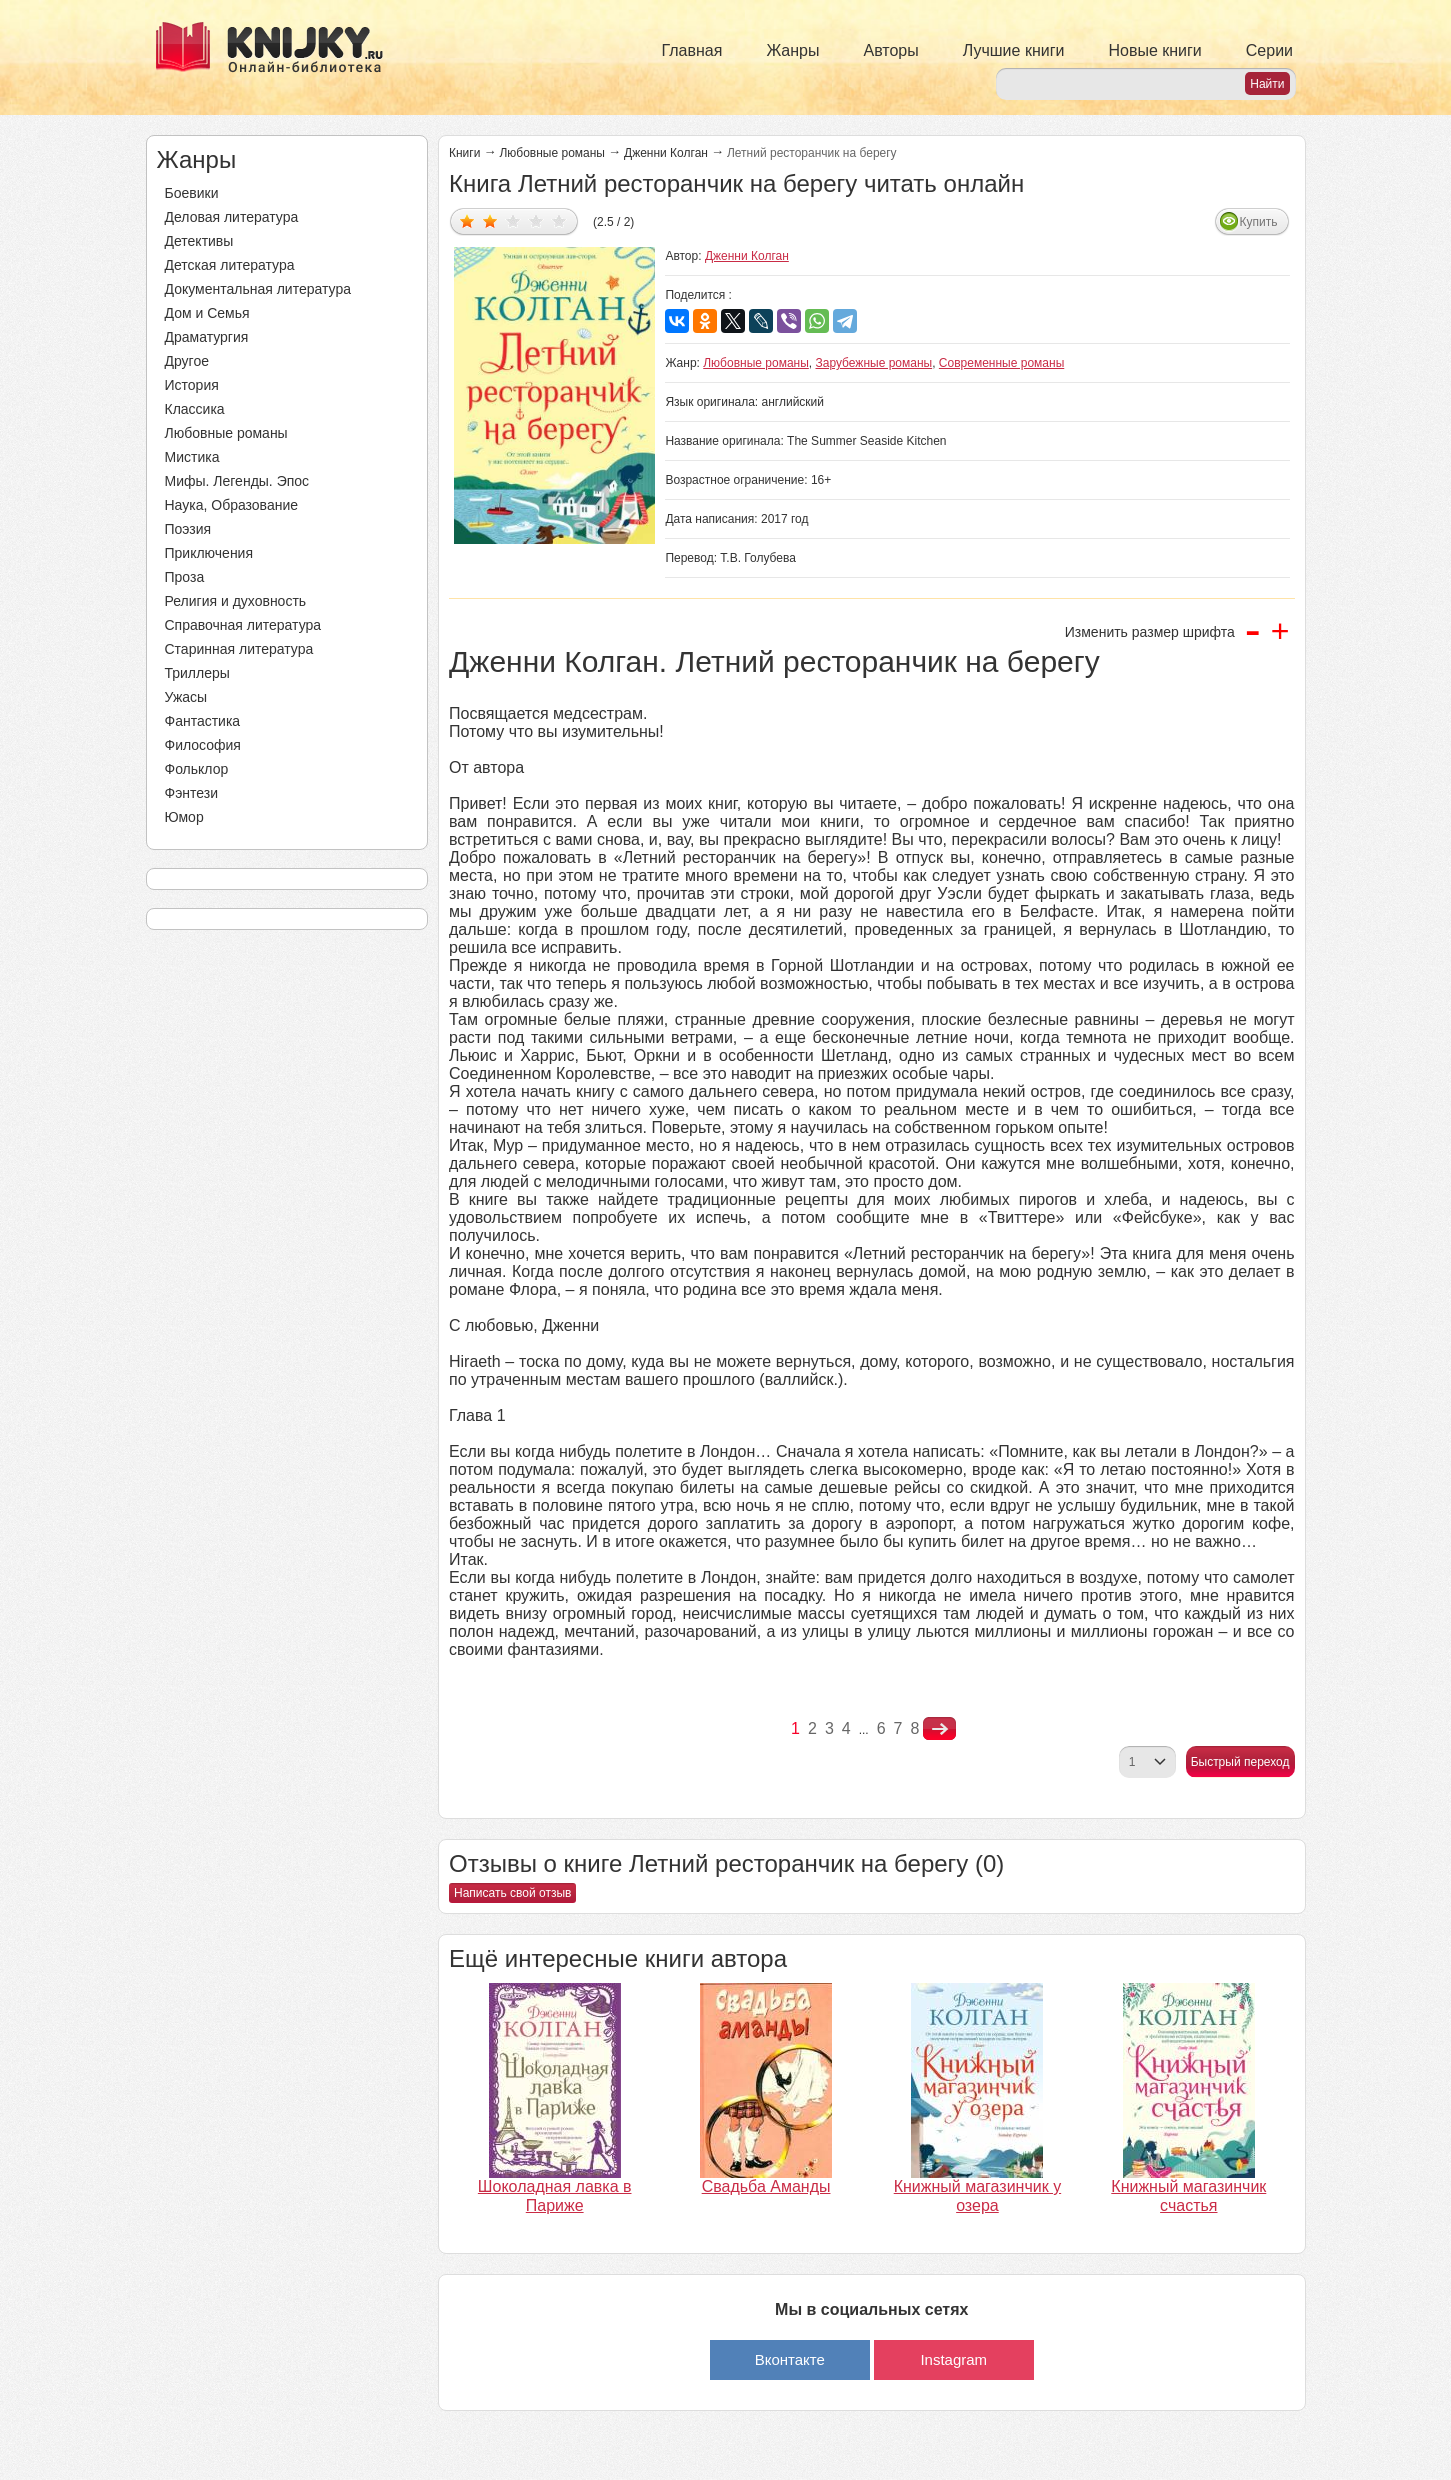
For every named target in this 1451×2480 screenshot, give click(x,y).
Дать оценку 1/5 (467, 220)
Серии (1269, 50)
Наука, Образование (232, 505)
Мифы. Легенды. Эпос (237, 481)
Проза (185, 577)
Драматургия (207, 337)
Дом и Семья (207, 313)
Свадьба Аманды (766, 2186)
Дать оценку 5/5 (559, 220)
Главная (692, 50)
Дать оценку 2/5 (490, 220)
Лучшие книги (1014, 50)
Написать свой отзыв (512, 1893)
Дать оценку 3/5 (513, 220)
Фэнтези (192, 793)
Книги (464, 153)
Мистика (192, 457)
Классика (195, 409)
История (192, 385)
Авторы (891, 50)
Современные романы (1001, 363)
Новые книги (1154, 50)
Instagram (953, 2359)
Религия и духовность (236, 601)
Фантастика (203, 721)
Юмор (184, 817)
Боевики (192, 193)
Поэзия (188, 529)
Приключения (209, 553)
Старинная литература (239, 649)
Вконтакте (790, 2359)
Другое (187, 361)
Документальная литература (258, 289)
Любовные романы (226, 433)
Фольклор (197, 769)
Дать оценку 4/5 (536, 220)
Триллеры (197, 673)
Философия (203, 745)
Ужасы (186, 697)
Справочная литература (243, 625)
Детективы (199, 241)
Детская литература (230, 265)
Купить (1259, 222)
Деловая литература (232, 217)
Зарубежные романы (874, 363)
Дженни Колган (666, 153)
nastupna (939, 1729)
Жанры (792, 50)
